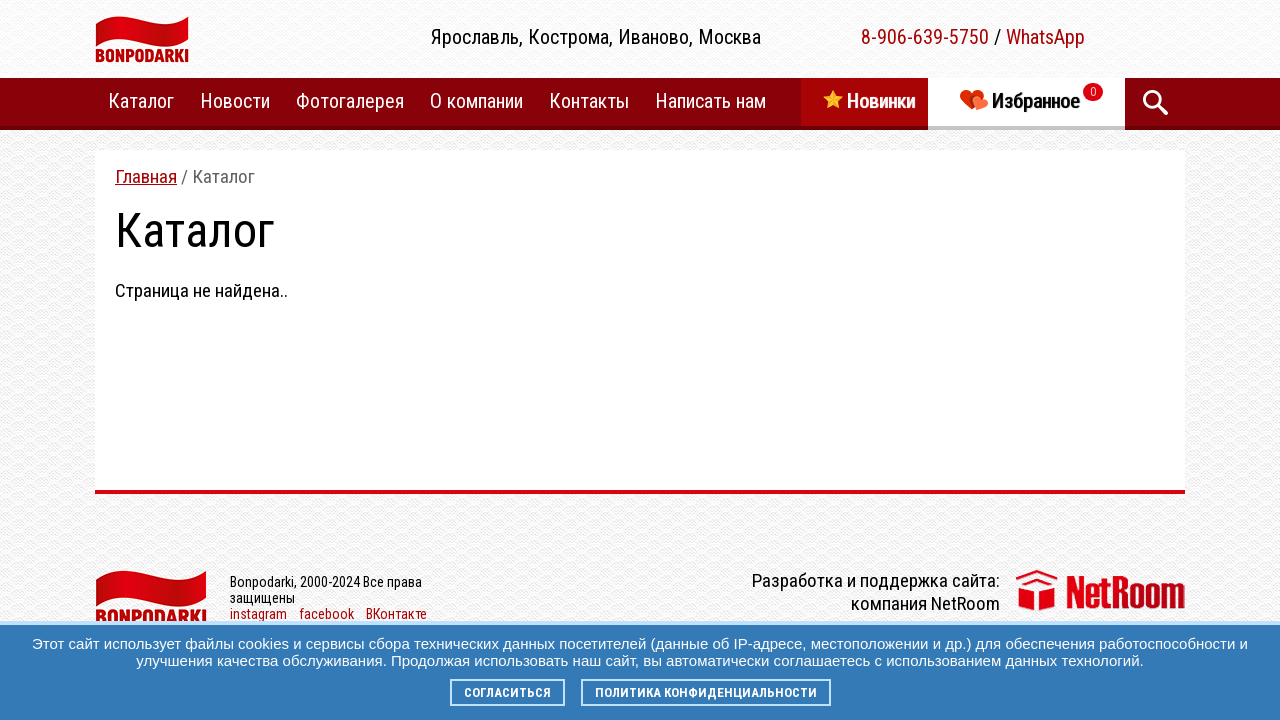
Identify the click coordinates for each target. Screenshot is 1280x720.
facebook (326, 614)
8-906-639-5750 (925, 37)
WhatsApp (1045, 37)
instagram (258, 614)
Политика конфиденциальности (706, 692)
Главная (146, 176)
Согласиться (507, 692)
